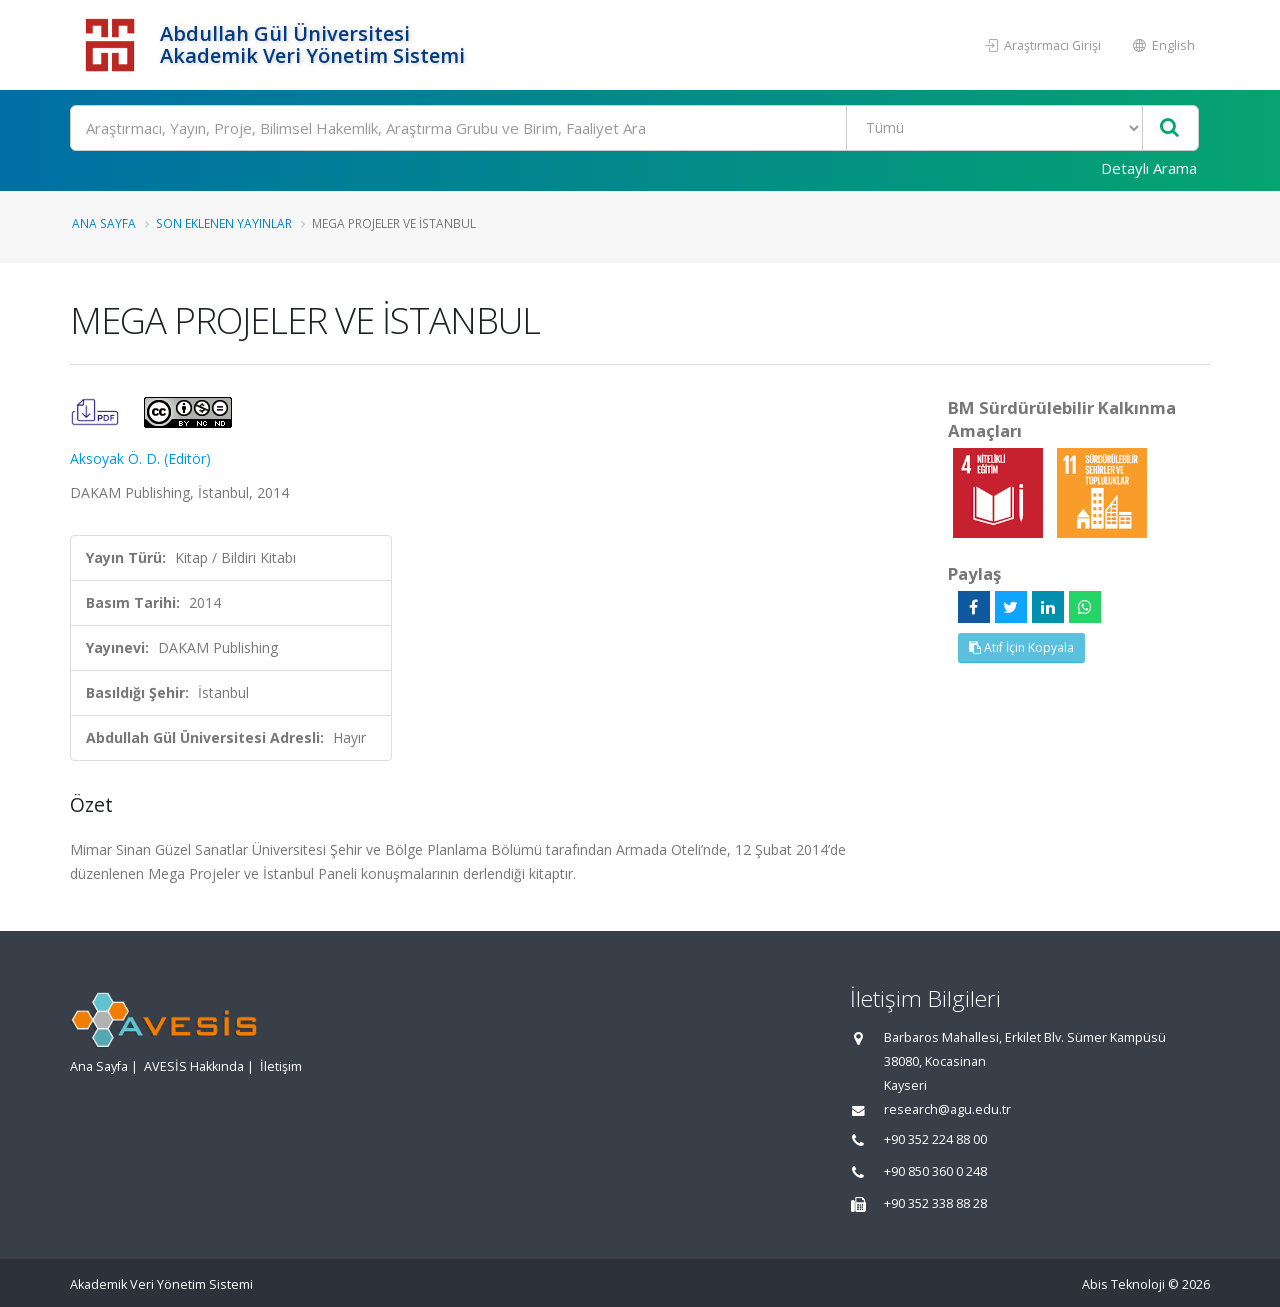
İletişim (281, 1066)
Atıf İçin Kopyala (1021, 647)
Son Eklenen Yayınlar (224, 223)
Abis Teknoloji (1123, 1284)
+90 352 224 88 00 (935, 1139)
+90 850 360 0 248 (935, 1171)
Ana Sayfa (104, 223)
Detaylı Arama (1149, 168)
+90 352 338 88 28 (935, 1203)
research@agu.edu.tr (947, 1109)
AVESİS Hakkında (194, 1066)
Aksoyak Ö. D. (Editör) (140, 458)
